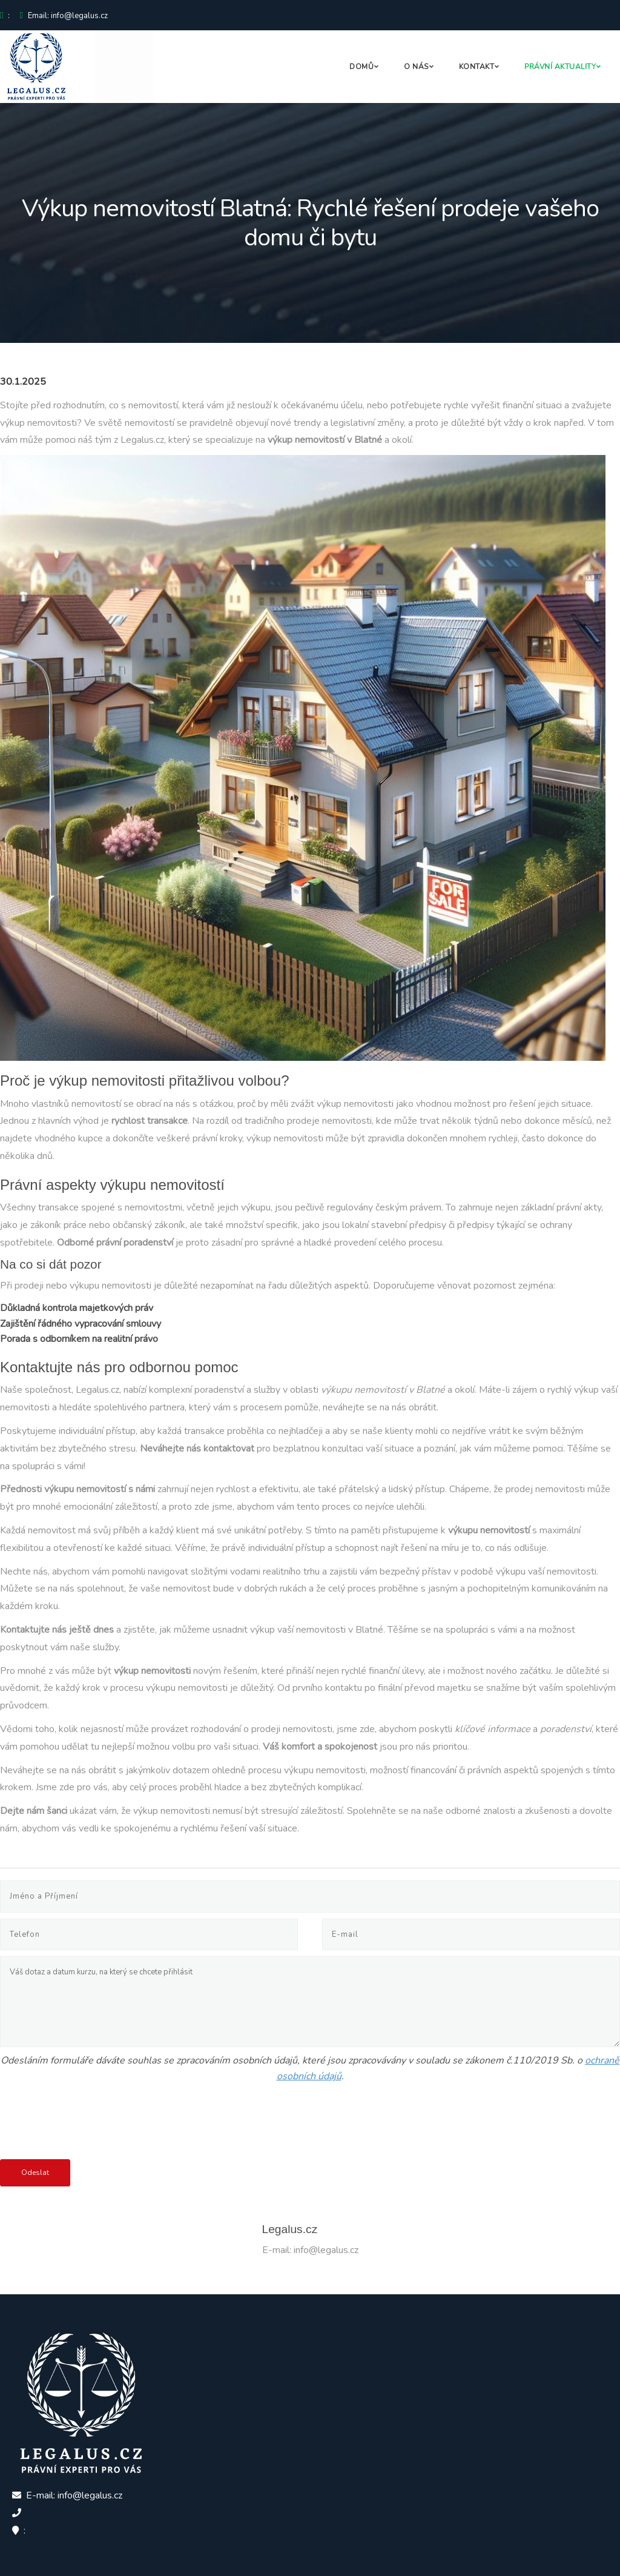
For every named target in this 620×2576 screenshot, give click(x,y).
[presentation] (92, 2123)
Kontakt (477, 66)
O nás (416, 66)
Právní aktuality (560, 66)
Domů (361, 66)
